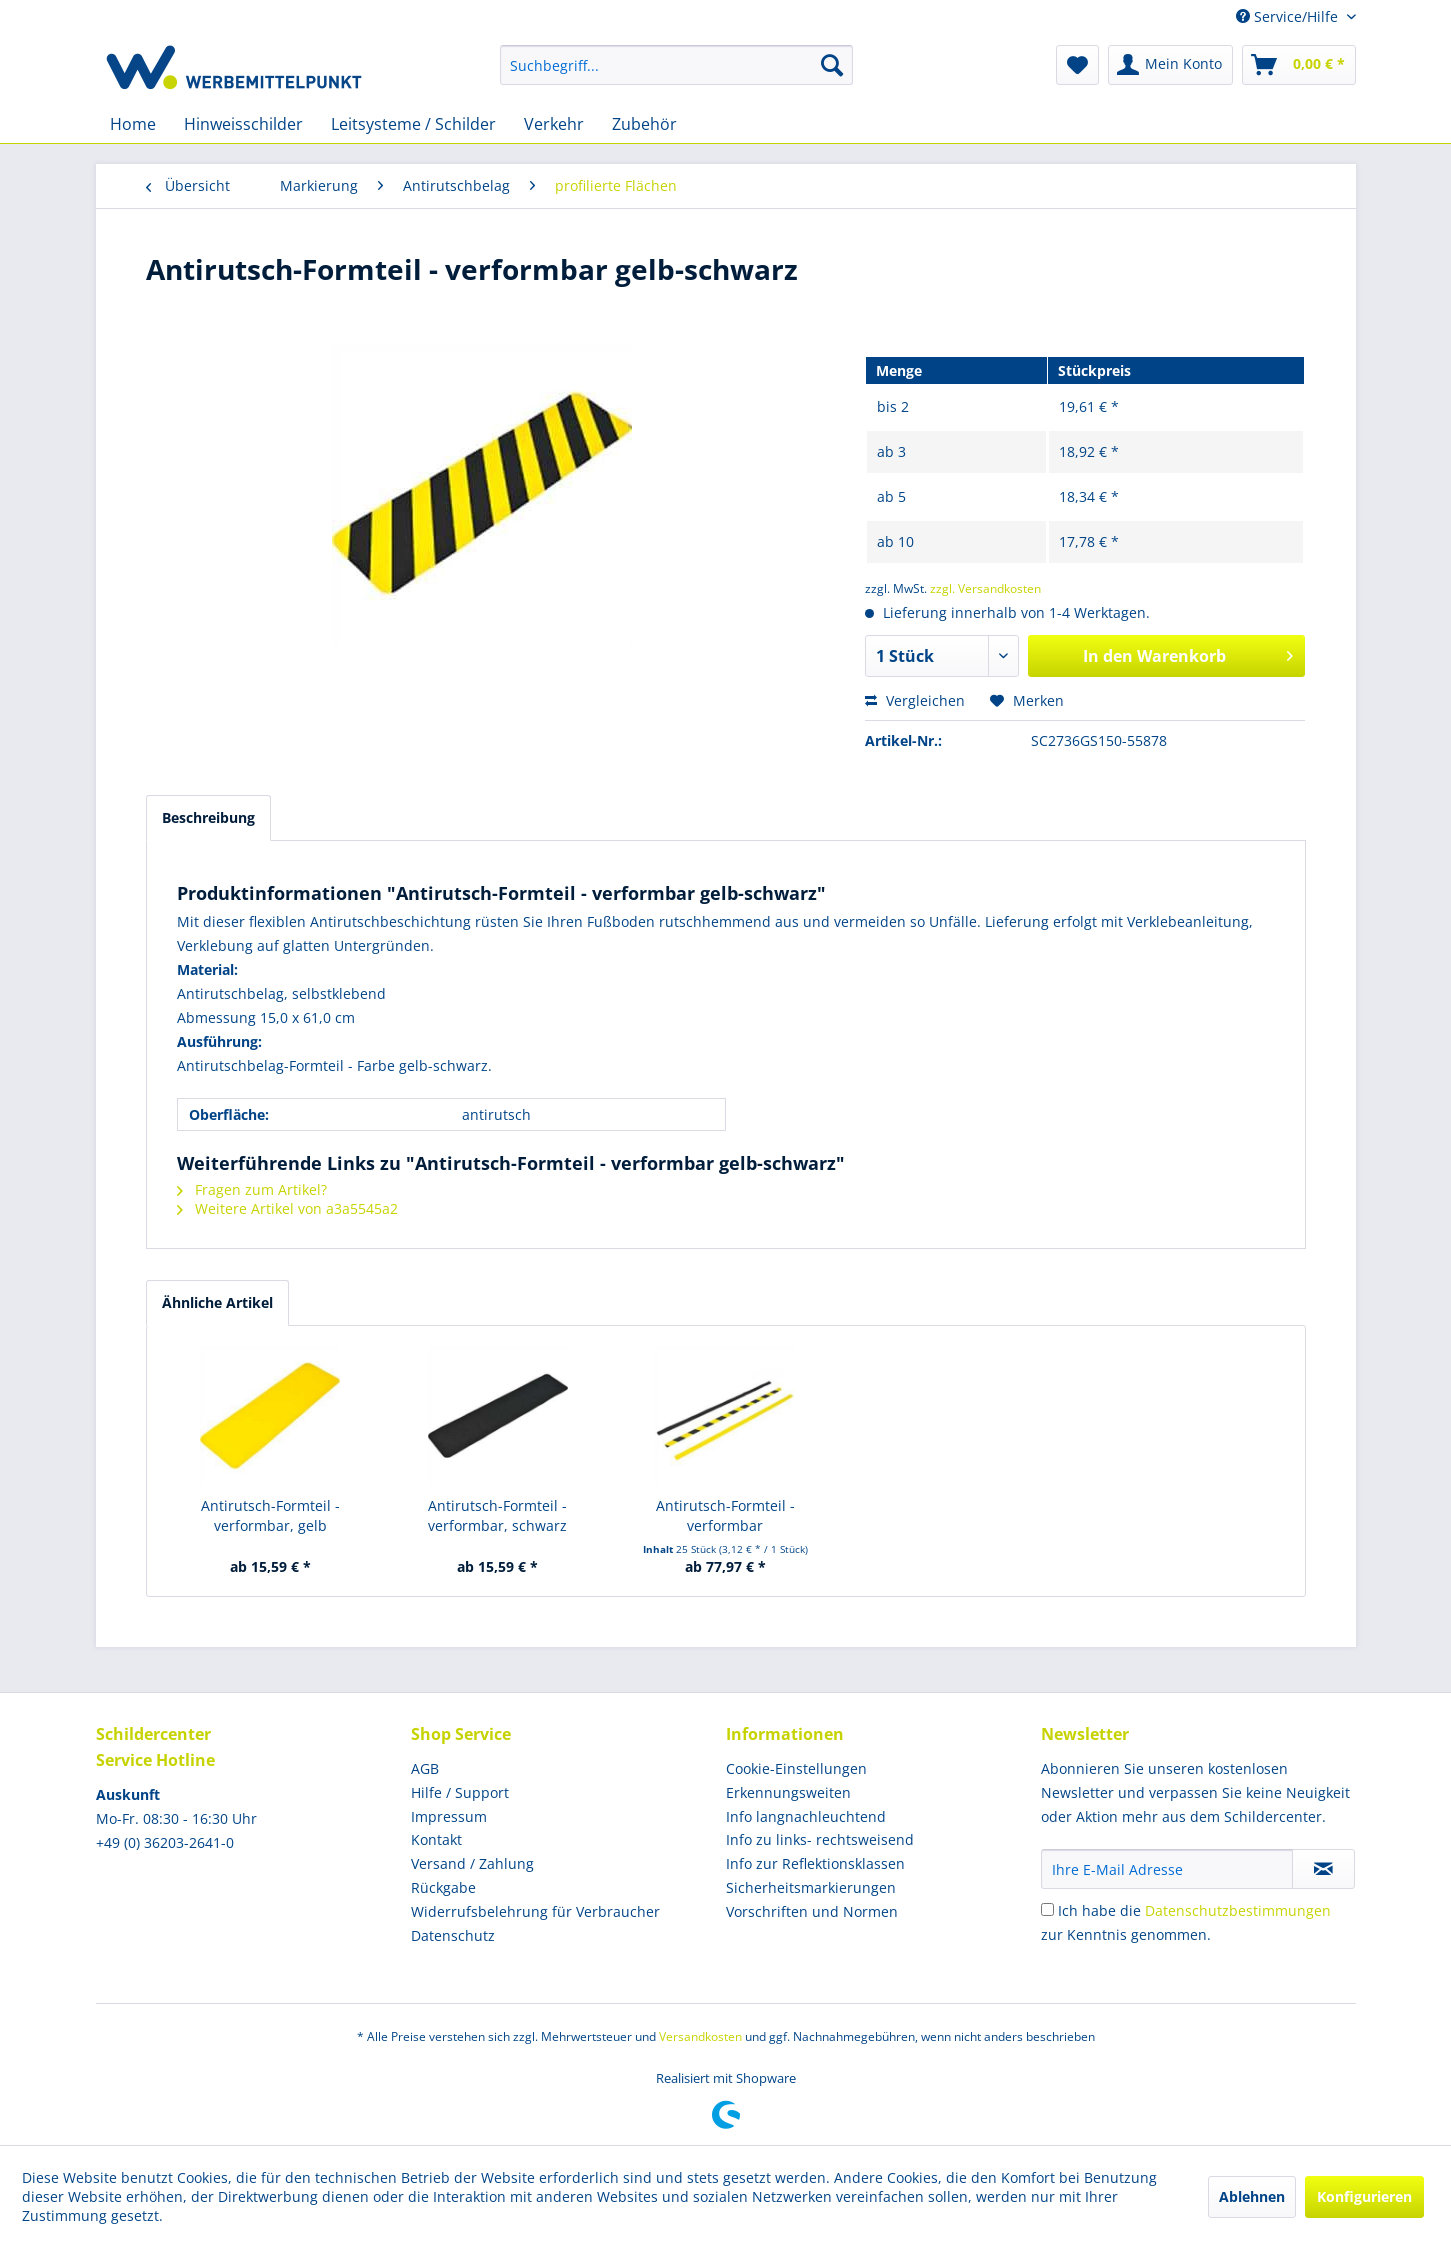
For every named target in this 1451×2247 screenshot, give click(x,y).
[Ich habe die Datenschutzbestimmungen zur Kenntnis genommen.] (1047, 1909)
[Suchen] (832, 65)
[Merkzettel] (1077, 65)
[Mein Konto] (1170, 65)
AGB (425, 1768)
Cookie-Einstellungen (796, 1768)
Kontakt (436, 1839)
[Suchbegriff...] (676, 65)
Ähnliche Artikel (217, 1302)
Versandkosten (700, 2036)
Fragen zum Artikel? (252, 1189)
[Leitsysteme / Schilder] (413, 124)
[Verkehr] (554, 124)
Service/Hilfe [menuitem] (1289, 16)
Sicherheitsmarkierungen (811, 1887)
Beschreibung (208, 817)
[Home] (133, 124)
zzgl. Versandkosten (985, 588)
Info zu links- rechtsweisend (820, 1839)
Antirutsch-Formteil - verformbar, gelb (270, 1515)
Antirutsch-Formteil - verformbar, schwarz (497, 1515)
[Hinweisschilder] (243, 124)
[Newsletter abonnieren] (1323, 1869)
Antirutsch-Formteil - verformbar (725, 1515)
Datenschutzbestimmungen (1238, 1910)
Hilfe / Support (460, 1792)
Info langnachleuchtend (806, 1816)
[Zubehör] (644, 124)
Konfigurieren (1364, 2196)
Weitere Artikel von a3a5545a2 (287, 1208)
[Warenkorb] (1299, 65)
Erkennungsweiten (788, 1792)
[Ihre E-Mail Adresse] (1167, 1869)
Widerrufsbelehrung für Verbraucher (535, 1911)
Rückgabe (443, 1887)
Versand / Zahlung (472, 1863)
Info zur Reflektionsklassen (815, 1863)
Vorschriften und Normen (812, 1911)
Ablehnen (1252, 2196)
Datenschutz (453, 1935)
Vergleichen (915, 700)
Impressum (449, 1816)
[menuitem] (676, 65)
